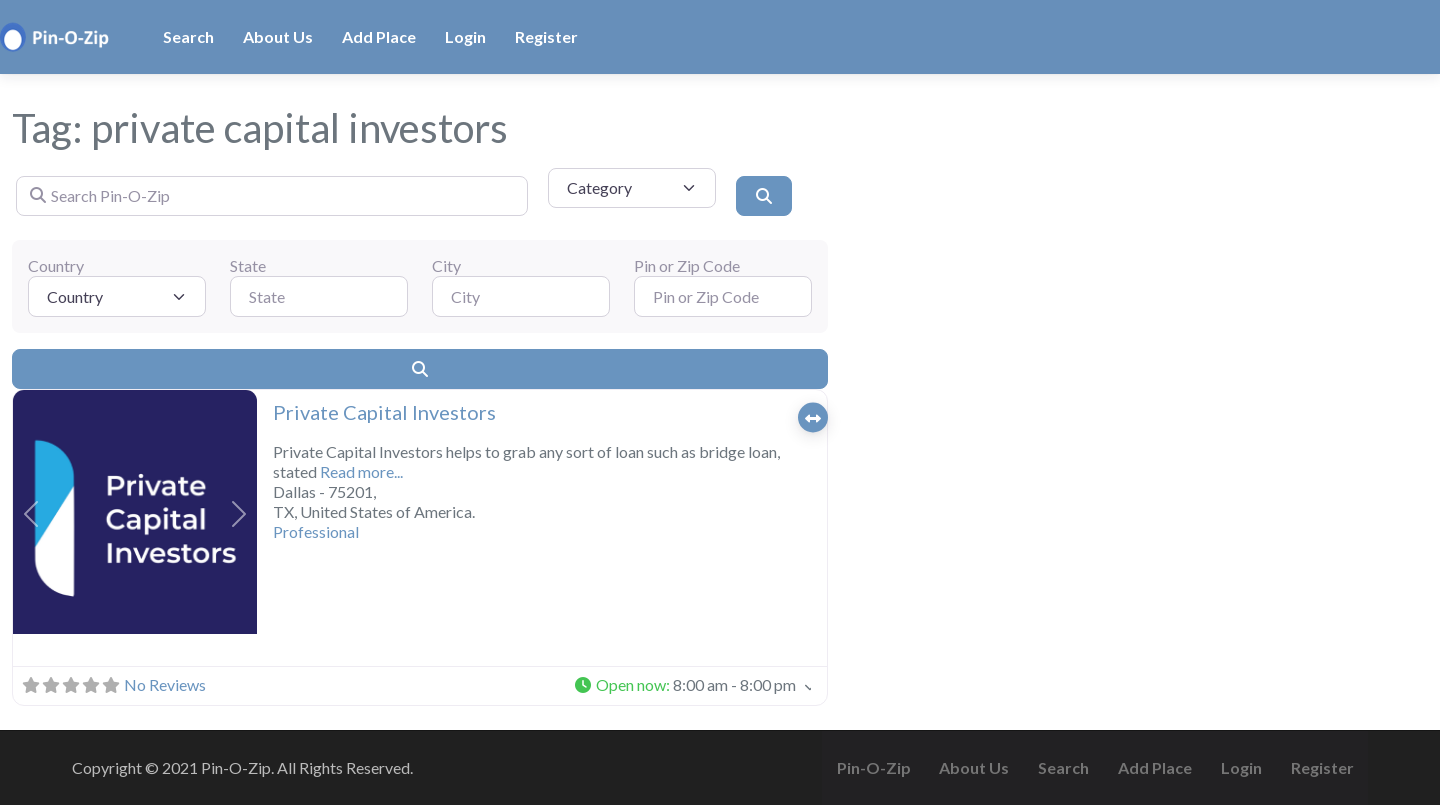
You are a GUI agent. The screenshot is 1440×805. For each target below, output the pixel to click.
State (248, 265)
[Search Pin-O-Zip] (272, 196)
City (446, 265)
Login (465, 36)
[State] (319, 296)
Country (56, 265)
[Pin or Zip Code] (723, 296)
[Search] (764, 196)
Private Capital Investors (384, 412)
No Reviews (165, 684)
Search (188, 36)
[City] (521, 296)
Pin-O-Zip (874, 767)
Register (546, 36)
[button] (31, 514)
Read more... (361, 471)
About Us (278, 36)
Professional (316, 531)
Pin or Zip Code (687, 265)
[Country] (117, 296)
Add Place (379, 36)
